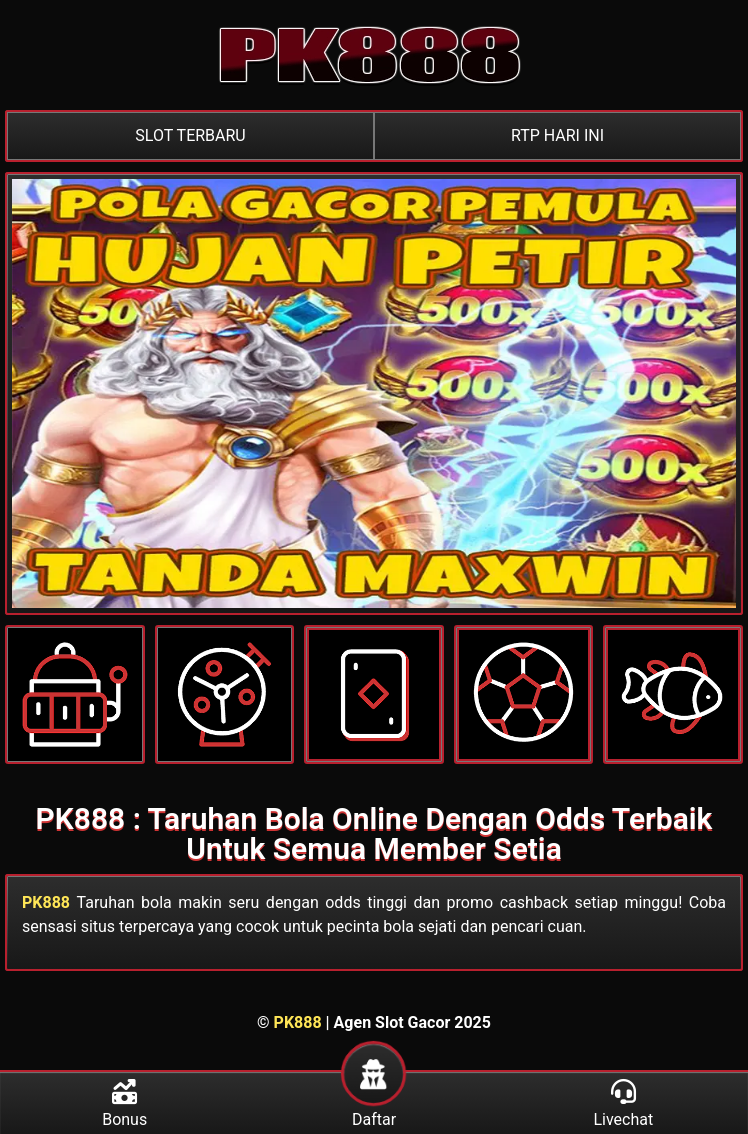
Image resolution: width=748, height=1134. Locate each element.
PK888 (46, 902)
